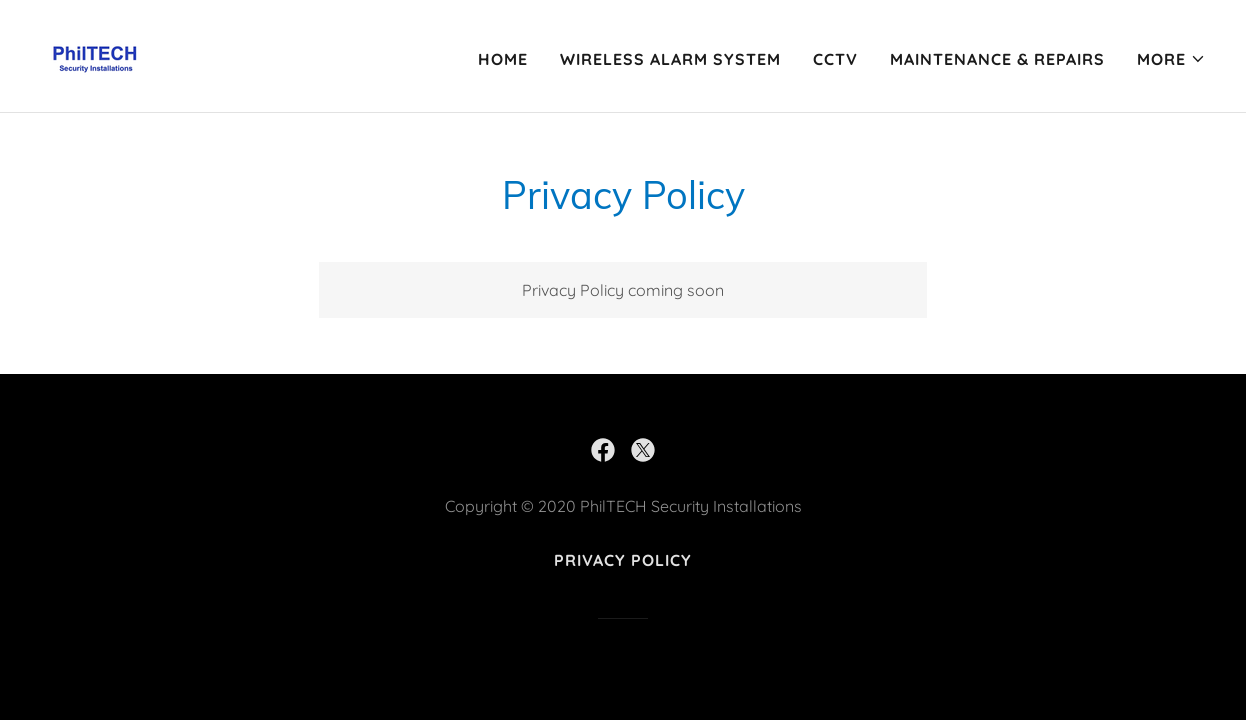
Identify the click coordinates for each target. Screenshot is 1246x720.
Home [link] (503, 59)
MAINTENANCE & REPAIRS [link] (997, 59)
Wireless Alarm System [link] (670, 59)
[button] (1171, 59)
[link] (96, 54)
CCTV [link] (835, 59)
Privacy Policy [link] (623, 560)
